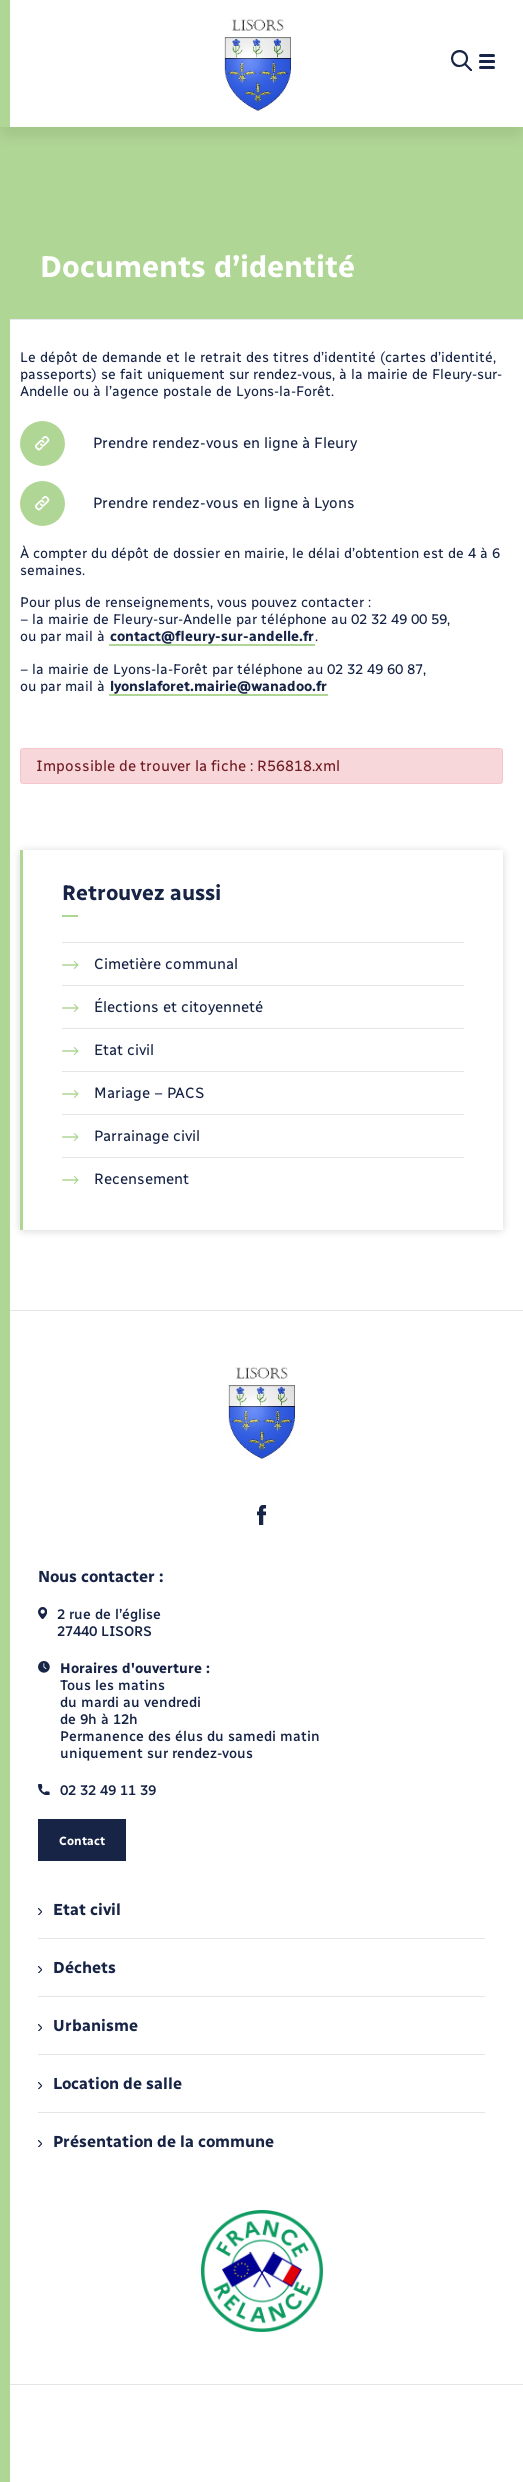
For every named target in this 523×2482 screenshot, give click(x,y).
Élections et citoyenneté (162, 1007)
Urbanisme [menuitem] (88, 2025)
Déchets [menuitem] (77, 1967)
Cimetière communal (150, 964)
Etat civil (108, 1050)
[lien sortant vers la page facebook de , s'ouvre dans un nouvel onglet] (262, 1515)
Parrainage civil (131, 1136)
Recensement (125, 1179)
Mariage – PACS (133, 1093)
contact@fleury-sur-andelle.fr (212, 636)
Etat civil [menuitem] (79, 1909)
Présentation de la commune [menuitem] (156, 2141)
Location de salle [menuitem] (110, 2083)
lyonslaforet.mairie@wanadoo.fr (218, 686)
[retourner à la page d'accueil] (257, 62)
